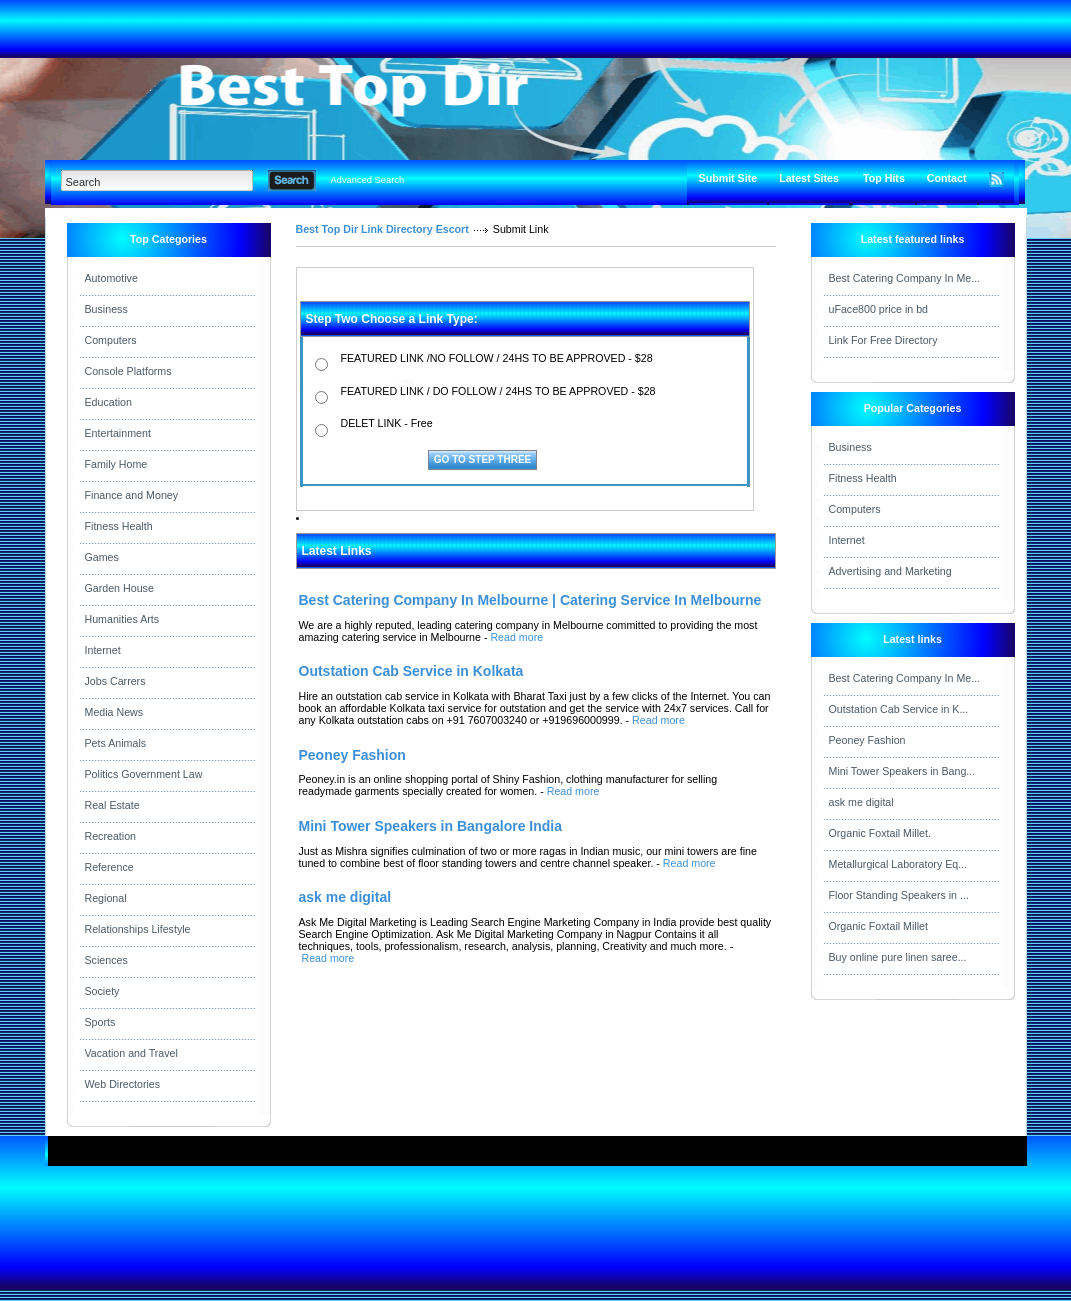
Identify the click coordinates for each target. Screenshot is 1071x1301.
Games (102, 557)
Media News (114, 712)
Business (106, 309)
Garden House (119, 588)
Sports (100, 1022)
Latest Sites (809, 178)
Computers (111, 340)
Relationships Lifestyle (138, 929)
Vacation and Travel (131, 1053)
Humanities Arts (122, 619)
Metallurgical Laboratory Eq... (898, 864)
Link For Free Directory (883, 340)
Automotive (111, 278)
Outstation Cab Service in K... (899, 709)
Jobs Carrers (115, 681)
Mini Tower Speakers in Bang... (902, 771)
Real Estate (112, 805)
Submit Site (728, 178)
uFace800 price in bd (879, 309)
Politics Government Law (144, 774)
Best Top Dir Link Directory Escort (382, 229)
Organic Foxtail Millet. (880, 833)
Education (108, 402)
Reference (109, 867)
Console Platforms (128, 371)
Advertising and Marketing (890, 571)
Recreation (111, 836)
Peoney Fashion (867, 740)
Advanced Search (368, 180)
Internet (103, 650)
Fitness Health (119, 526)
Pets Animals (116, 743)
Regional (106, 898)
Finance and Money (132, 495)
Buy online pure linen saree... (898, 957)
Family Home (116, 464)
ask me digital (861, 802)
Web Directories (123, 1084)
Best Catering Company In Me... (905, 278)
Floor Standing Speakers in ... (899, 895)
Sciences (106, 960)
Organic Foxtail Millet (879, 926)
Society (102, 991)
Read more (516, 637)
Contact (947, 178)
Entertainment (118, 433)
